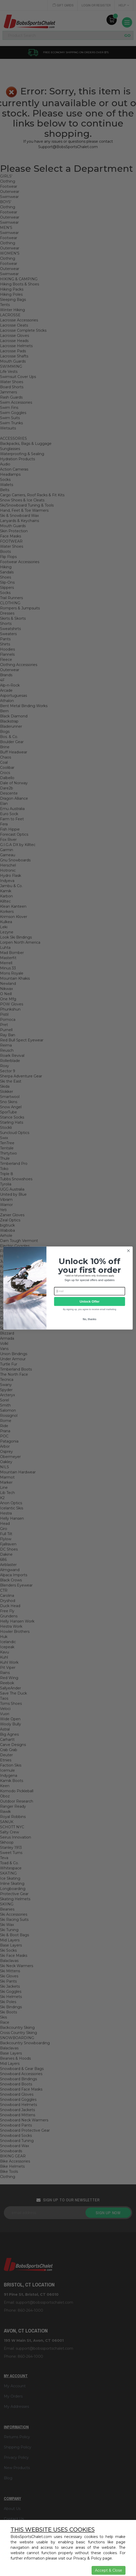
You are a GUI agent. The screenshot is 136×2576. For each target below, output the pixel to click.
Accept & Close (108, 2570)
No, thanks (89, 1319)
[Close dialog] (128, 1251)
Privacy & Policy (87, 2558)
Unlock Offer (90, 1301)
